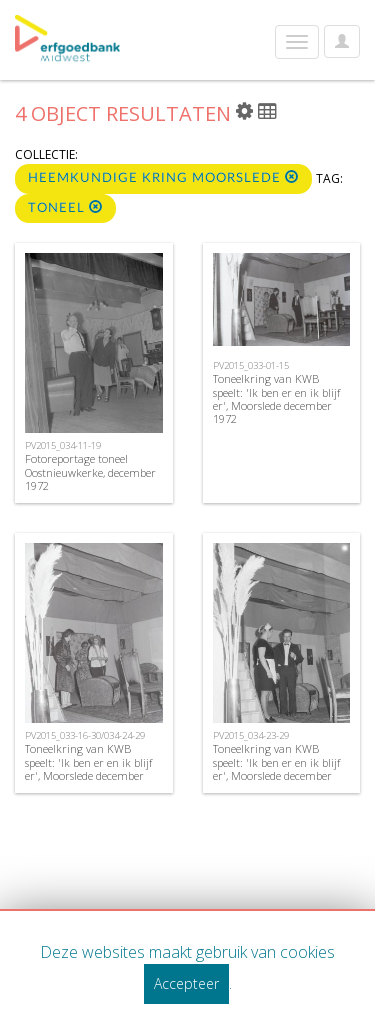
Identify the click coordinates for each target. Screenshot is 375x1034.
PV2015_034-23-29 (251, 735)
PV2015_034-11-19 (63, 445)
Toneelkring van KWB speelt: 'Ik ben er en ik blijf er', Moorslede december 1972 (276, 398)
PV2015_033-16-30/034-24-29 (85, 735)
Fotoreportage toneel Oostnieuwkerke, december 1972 (90, 471)
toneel (65, 207)
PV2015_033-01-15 (251, 365)
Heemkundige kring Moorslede (163, 177)
